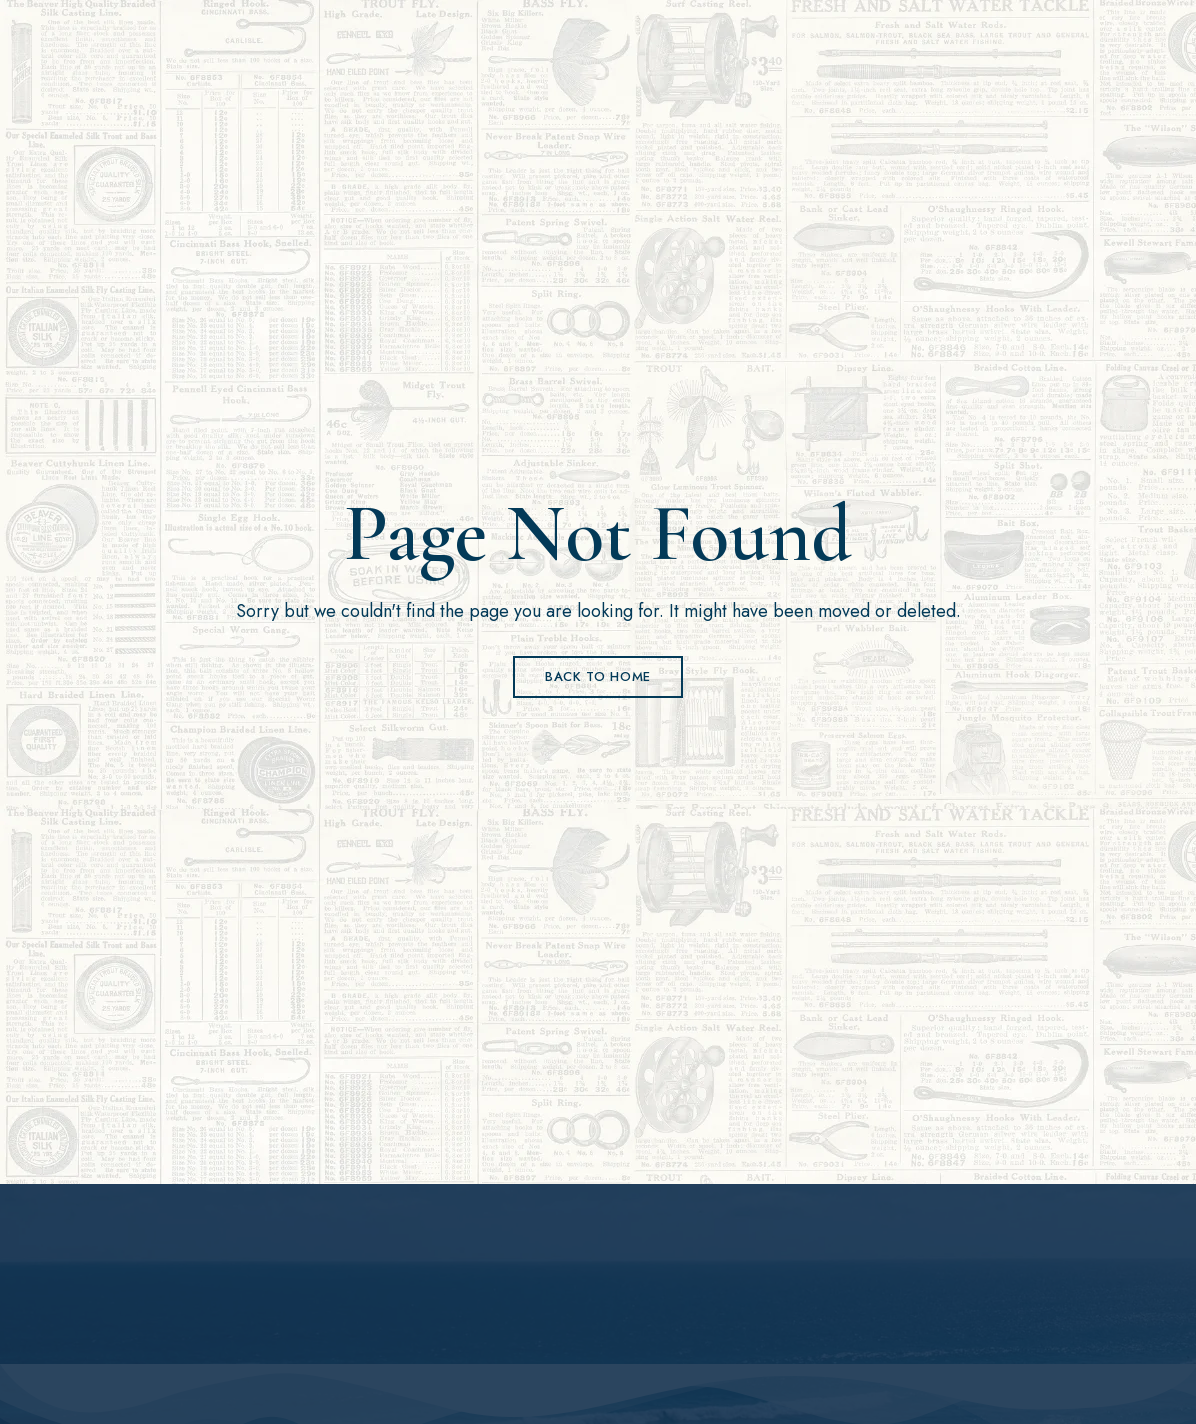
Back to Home (598, 676)
